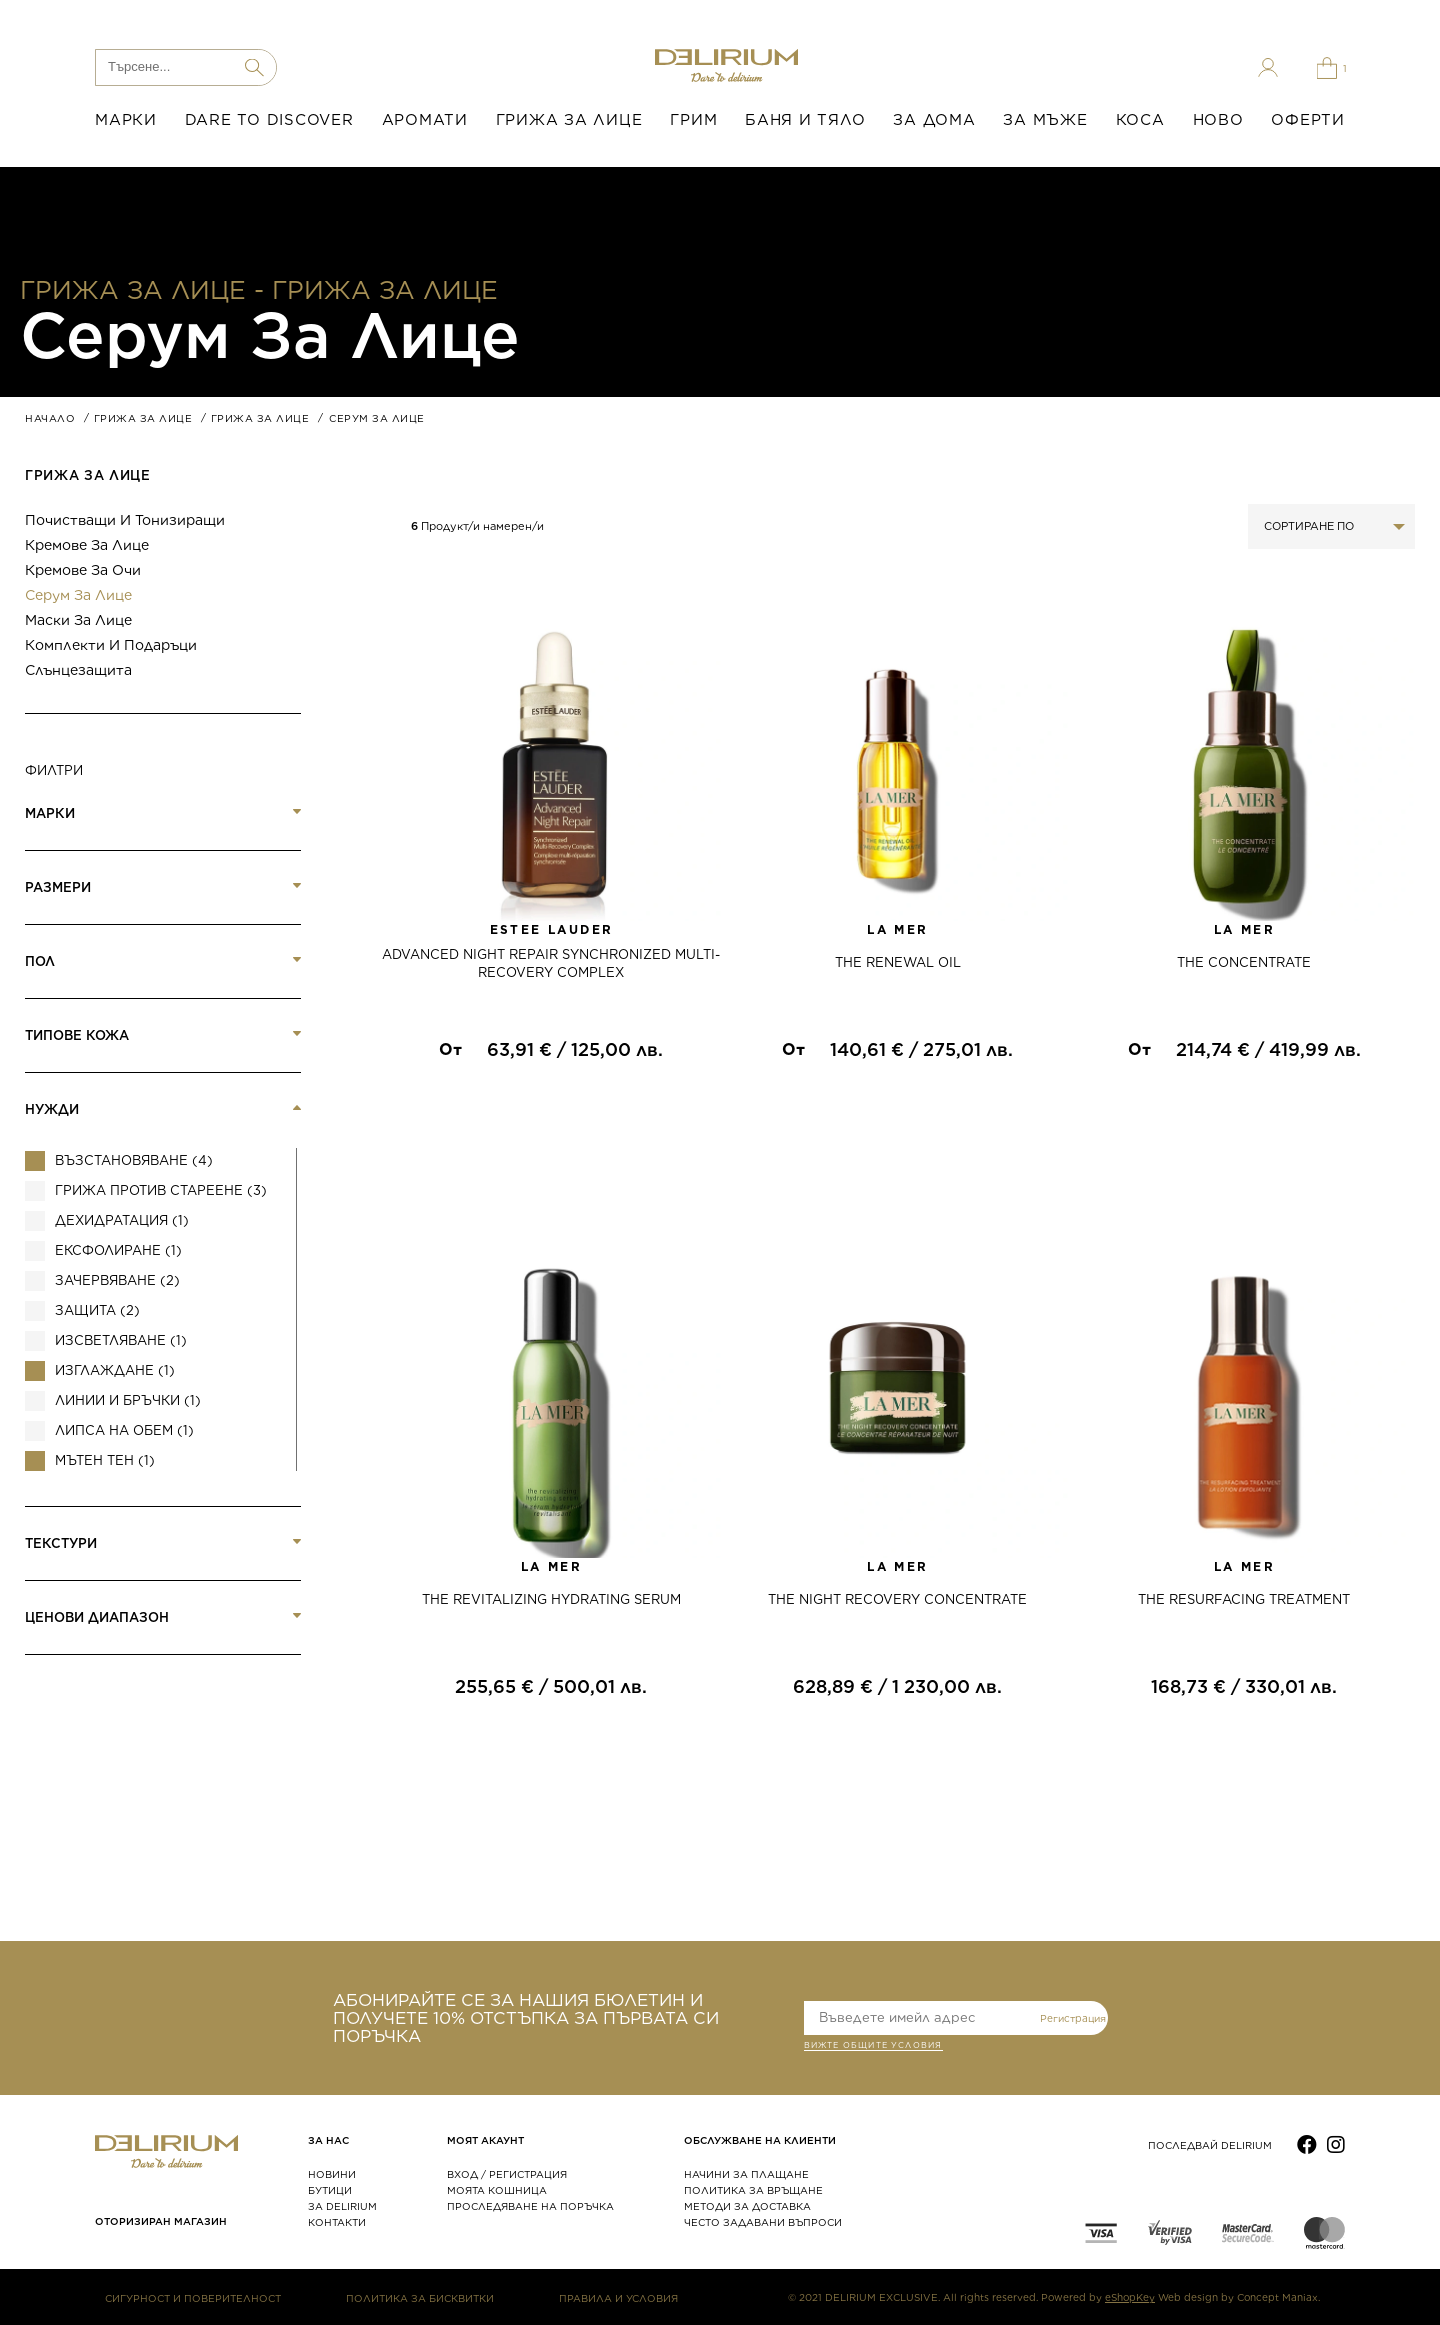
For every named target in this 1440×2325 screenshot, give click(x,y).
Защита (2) (97, 1310)
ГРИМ (693, 120)
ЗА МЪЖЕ (1045, 120)
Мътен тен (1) (105, 1460)
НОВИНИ (332, 2174)
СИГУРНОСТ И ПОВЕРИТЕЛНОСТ (193, 2298)
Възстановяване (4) (134, 1160)
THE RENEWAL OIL (898, 962)
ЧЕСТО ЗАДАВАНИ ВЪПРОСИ (763, 2222)
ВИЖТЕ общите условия (873, 2047)
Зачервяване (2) (117, 1280)
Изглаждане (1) (115, 1370)
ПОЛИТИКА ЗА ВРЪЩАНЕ (753, 2190)
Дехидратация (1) (122, 1220)
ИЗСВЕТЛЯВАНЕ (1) (121, 1340)
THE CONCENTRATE (1244, 962)
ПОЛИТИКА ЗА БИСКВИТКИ (420, 2298)
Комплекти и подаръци (111, 645)
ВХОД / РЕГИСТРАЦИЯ (507, 2174)
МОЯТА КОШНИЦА (497, 2190)
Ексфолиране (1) (118, 1250)
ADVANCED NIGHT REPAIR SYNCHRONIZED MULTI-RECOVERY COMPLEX (551, 963)
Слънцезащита (78, 670)
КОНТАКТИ (337, 2222)
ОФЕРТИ (1308, 120)
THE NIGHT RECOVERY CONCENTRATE (897, 1599)
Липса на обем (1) (124, 1430)
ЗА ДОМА (934, 120)
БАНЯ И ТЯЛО (805, 120)
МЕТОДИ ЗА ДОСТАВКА (747, 2206)
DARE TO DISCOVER (269, 120)
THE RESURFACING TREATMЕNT (1244, 1599)
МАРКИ (126, 120)
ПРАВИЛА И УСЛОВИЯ (618, 2298)
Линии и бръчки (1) (128, 1400)
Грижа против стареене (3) (161, 1190)
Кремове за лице (87, 545)
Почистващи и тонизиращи (125, 520)
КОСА (1140, 120)
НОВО (1218, 120)
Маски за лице (78, 620)
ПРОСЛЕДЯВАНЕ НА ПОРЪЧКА (530, 2206)
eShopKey (1130, 2297)
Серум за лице (78, 595)
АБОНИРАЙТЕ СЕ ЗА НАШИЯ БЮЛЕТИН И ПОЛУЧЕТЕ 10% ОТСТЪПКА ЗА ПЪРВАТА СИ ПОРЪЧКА (526, 2018)
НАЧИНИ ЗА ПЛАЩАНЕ (746, 2174)
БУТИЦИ (330, 2190)
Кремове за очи (83, 570)
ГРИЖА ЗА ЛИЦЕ (569, 120)
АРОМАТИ (425, 120)
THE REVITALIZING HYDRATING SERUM (551, 1599)
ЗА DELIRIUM (342, 2206)
